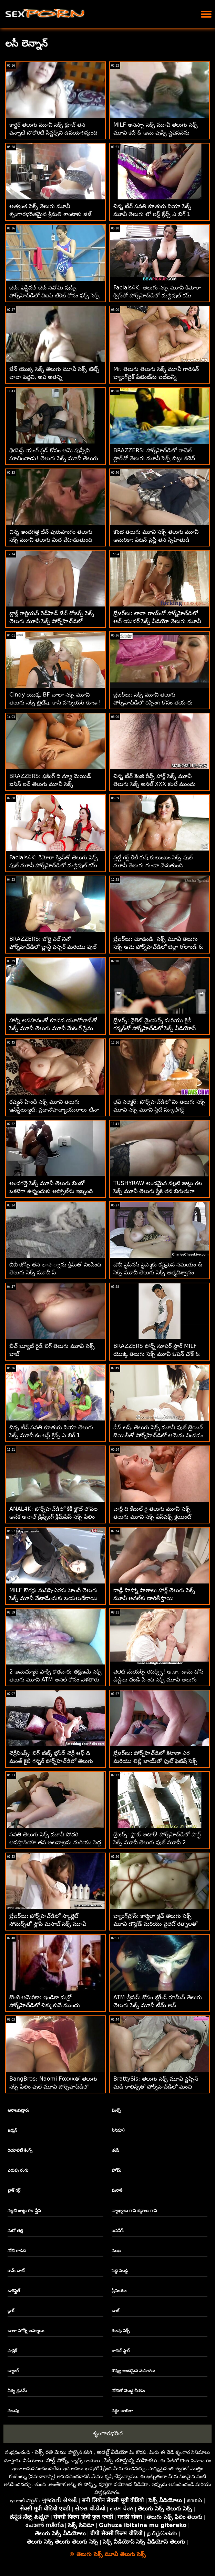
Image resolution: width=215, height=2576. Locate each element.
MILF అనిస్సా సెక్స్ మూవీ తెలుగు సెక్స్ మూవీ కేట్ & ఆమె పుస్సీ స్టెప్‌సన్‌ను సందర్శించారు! (155, 132)
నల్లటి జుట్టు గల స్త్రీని (24, 2210)
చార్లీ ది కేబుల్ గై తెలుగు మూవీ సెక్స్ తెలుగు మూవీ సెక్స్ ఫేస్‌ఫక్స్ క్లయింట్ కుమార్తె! (152, 1517)
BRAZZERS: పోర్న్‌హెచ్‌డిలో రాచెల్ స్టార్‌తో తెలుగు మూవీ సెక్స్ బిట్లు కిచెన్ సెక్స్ (154, 458)
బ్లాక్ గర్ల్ (14, 2190)
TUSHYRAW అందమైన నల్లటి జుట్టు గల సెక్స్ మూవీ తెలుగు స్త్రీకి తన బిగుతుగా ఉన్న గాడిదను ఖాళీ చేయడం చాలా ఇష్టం (157, 1191)
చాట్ (115, 2310)
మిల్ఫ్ (116, 2110)
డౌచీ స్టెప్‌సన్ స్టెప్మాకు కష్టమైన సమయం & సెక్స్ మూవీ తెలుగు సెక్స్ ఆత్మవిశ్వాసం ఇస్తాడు (157, 1272)
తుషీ (115, 2150)
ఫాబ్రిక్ (12, 2350)
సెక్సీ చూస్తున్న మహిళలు (130, 2460)
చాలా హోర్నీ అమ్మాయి (26, 2330)
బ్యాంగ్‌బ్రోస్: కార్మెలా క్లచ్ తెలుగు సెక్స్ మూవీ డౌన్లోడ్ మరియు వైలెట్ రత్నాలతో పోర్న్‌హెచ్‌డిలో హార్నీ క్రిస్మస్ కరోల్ (155, 1924)
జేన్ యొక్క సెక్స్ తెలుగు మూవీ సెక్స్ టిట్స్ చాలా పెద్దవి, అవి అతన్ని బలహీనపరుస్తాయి (54, 377)
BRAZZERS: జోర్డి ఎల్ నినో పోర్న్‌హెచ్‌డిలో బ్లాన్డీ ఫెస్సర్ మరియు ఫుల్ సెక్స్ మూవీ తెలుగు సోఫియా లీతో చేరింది (53, 947)
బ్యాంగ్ (13, 2370)
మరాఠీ (117, 2190)
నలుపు (13, 2410)
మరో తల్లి (15, 2230)
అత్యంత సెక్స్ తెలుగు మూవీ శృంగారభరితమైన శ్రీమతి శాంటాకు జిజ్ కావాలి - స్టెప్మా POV (50, 214)
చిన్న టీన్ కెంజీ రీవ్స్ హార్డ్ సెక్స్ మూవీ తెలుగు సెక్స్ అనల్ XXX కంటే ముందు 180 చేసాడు (154, 784)
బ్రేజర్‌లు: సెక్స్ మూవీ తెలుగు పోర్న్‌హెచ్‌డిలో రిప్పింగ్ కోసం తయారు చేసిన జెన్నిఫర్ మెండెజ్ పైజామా (153, 702)
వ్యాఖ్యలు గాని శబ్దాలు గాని (134, 2210)
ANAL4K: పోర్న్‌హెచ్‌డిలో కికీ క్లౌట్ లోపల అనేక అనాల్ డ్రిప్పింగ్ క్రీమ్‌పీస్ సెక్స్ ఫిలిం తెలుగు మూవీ (53, 1517)
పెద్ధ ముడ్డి (120, 2270)
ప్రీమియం (119, 2290)
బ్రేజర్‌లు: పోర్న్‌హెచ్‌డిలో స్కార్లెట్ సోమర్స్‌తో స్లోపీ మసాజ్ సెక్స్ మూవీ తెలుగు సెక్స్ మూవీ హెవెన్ (47, 1924)
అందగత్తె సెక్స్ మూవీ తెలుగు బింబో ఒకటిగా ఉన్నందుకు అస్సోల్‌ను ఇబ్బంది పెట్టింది (51, 1191)
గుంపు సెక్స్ (121, 2330)
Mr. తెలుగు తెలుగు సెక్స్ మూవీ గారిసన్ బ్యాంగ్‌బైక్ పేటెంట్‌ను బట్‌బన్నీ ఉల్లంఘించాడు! (156, 377)
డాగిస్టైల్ (14, 2290)
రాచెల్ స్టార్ (121, 2350)
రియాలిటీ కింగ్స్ (20, 2150)
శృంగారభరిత (108, 2433)
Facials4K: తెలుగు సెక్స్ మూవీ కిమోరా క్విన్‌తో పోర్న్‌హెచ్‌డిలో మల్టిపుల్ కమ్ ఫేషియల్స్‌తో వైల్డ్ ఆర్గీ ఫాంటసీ (157, 295)
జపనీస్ (117, 2230)
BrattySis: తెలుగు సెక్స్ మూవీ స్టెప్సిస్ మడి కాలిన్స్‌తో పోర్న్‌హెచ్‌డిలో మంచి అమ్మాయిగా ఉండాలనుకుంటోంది (155, 2086)
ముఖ (116, 2250)
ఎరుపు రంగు (18, 2170)
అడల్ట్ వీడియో (112, 2452)
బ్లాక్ (11, 2310)
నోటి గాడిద (16, 2250)
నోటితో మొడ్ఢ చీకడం (128, 2390)
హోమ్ (116, 2170)
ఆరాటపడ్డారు (18, 2110)
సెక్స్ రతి (44, 2452)
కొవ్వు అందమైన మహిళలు (133, 2370)
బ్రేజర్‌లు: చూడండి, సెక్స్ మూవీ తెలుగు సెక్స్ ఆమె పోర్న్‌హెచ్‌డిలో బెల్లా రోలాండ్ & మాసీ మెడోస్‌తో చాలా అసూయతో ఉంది (158, 947)
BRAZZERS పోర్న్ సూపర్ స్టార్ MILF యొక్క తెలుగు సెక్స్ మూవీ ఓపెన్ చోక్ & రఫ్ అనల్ (156, 1354)
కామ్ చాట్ (16, 2270)
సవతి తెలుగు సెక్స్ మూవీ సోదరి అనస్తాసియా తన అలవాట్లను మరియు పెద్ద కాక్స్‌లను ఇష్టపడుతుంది (55, 1842)
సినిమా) (118, 2130)
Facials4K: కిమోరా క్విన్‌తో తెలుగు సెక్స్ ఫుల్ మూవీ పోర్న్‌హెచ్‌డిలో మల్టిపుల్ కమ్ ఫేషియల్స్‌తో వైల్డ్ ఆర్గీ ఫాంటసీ (53, 865)
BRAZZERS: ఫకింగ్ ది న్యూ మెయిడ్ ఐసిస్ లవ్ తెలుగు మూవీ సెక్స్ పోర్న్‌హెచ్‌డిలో (50, 784)
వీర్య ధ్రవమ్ (17, 2390)
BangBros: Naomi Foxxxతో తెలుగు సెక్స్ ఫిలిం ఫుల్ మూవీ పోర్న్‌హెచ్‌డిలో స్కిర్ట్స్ (53, 2086)
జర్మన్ (12, 2130)
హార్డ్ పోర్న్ (57, 2460)
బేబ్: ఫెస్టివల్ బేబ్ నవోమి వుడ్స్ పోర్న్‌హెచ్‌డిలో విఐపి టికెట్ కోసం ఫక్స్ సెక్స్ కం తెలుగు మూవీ (54, 295)
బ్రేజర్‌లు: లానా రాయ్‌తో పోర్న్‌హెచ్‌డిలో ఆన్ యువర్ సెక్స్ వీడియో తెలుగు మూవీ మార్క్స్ (157, 621)
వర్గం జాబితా (122, 2410)
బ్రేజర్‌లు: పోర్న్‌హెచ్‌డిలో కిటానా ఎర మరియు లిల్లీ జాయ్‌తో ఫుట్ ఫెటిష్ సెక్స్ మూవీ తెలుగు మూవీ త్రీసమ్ (155, 1761)
